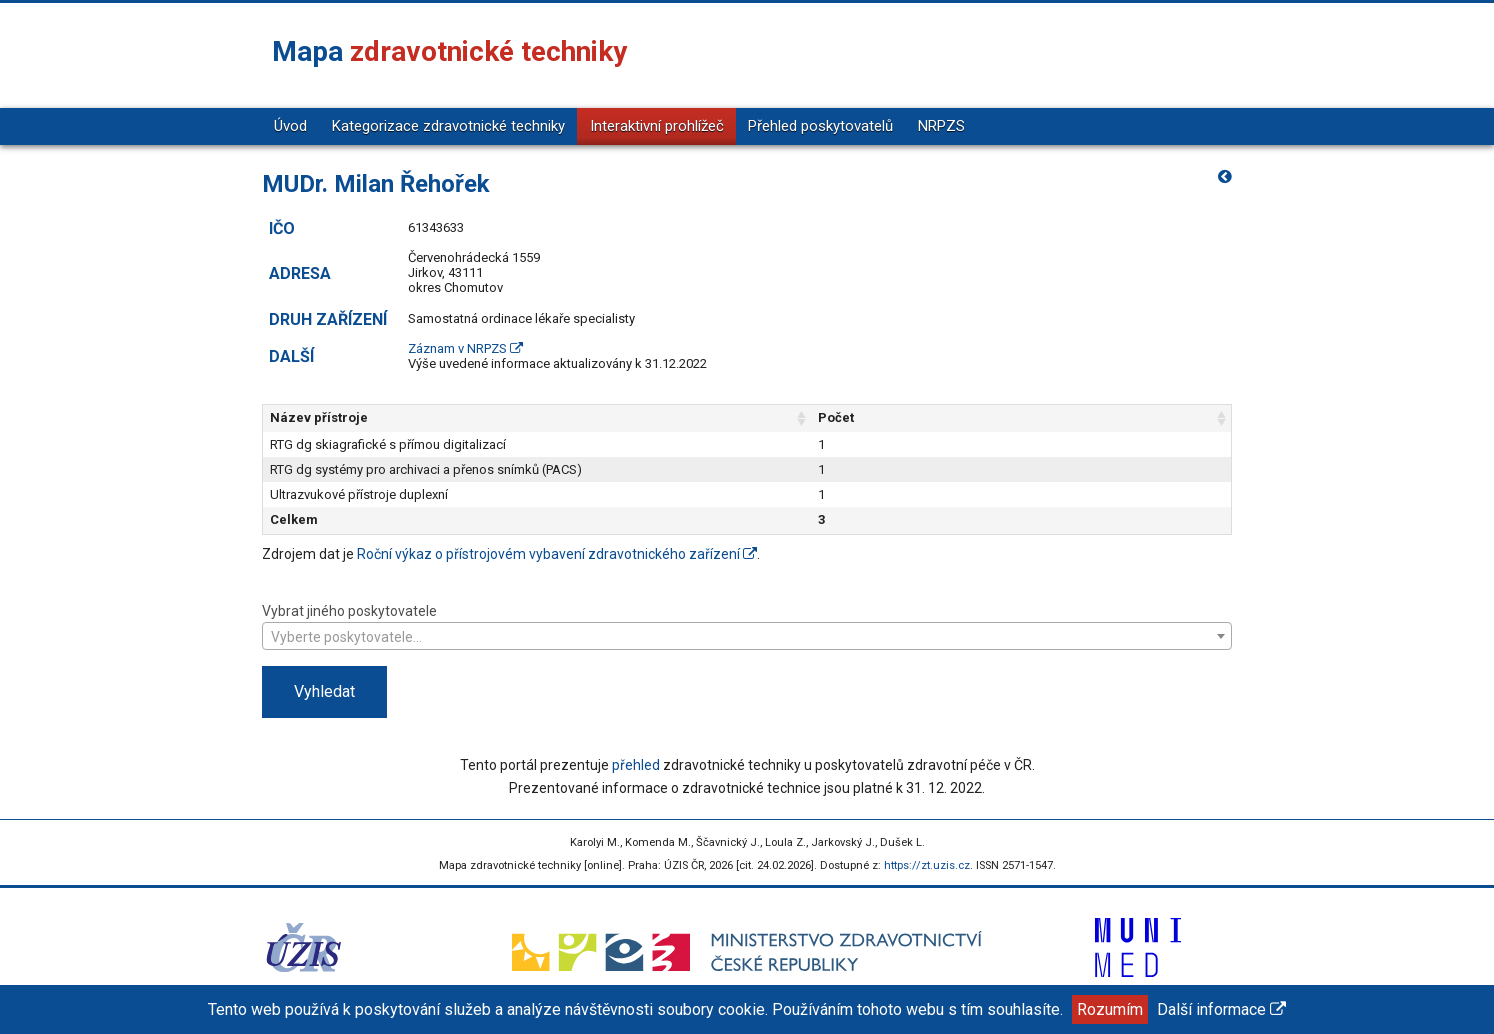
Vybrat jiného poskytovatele (747, 625)
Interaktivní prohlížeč (657, 126)
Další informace (1221, 1009)
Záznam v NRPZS (465, 348)
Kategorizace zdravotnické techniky (448, 126)
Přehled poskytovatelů (820, 126)
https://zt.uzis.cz (927, 865)
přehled (636, 765)
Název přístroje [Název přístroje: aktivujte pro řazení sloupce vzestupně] (319, 417)
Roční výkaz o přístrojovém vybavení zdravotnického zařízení (557, 554)
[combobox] (747, 636)
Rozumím (1110, 1009)
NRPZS (941, 126)
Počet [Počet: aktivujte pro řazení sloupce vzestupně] (1089, 417)
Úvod (290, 126)
